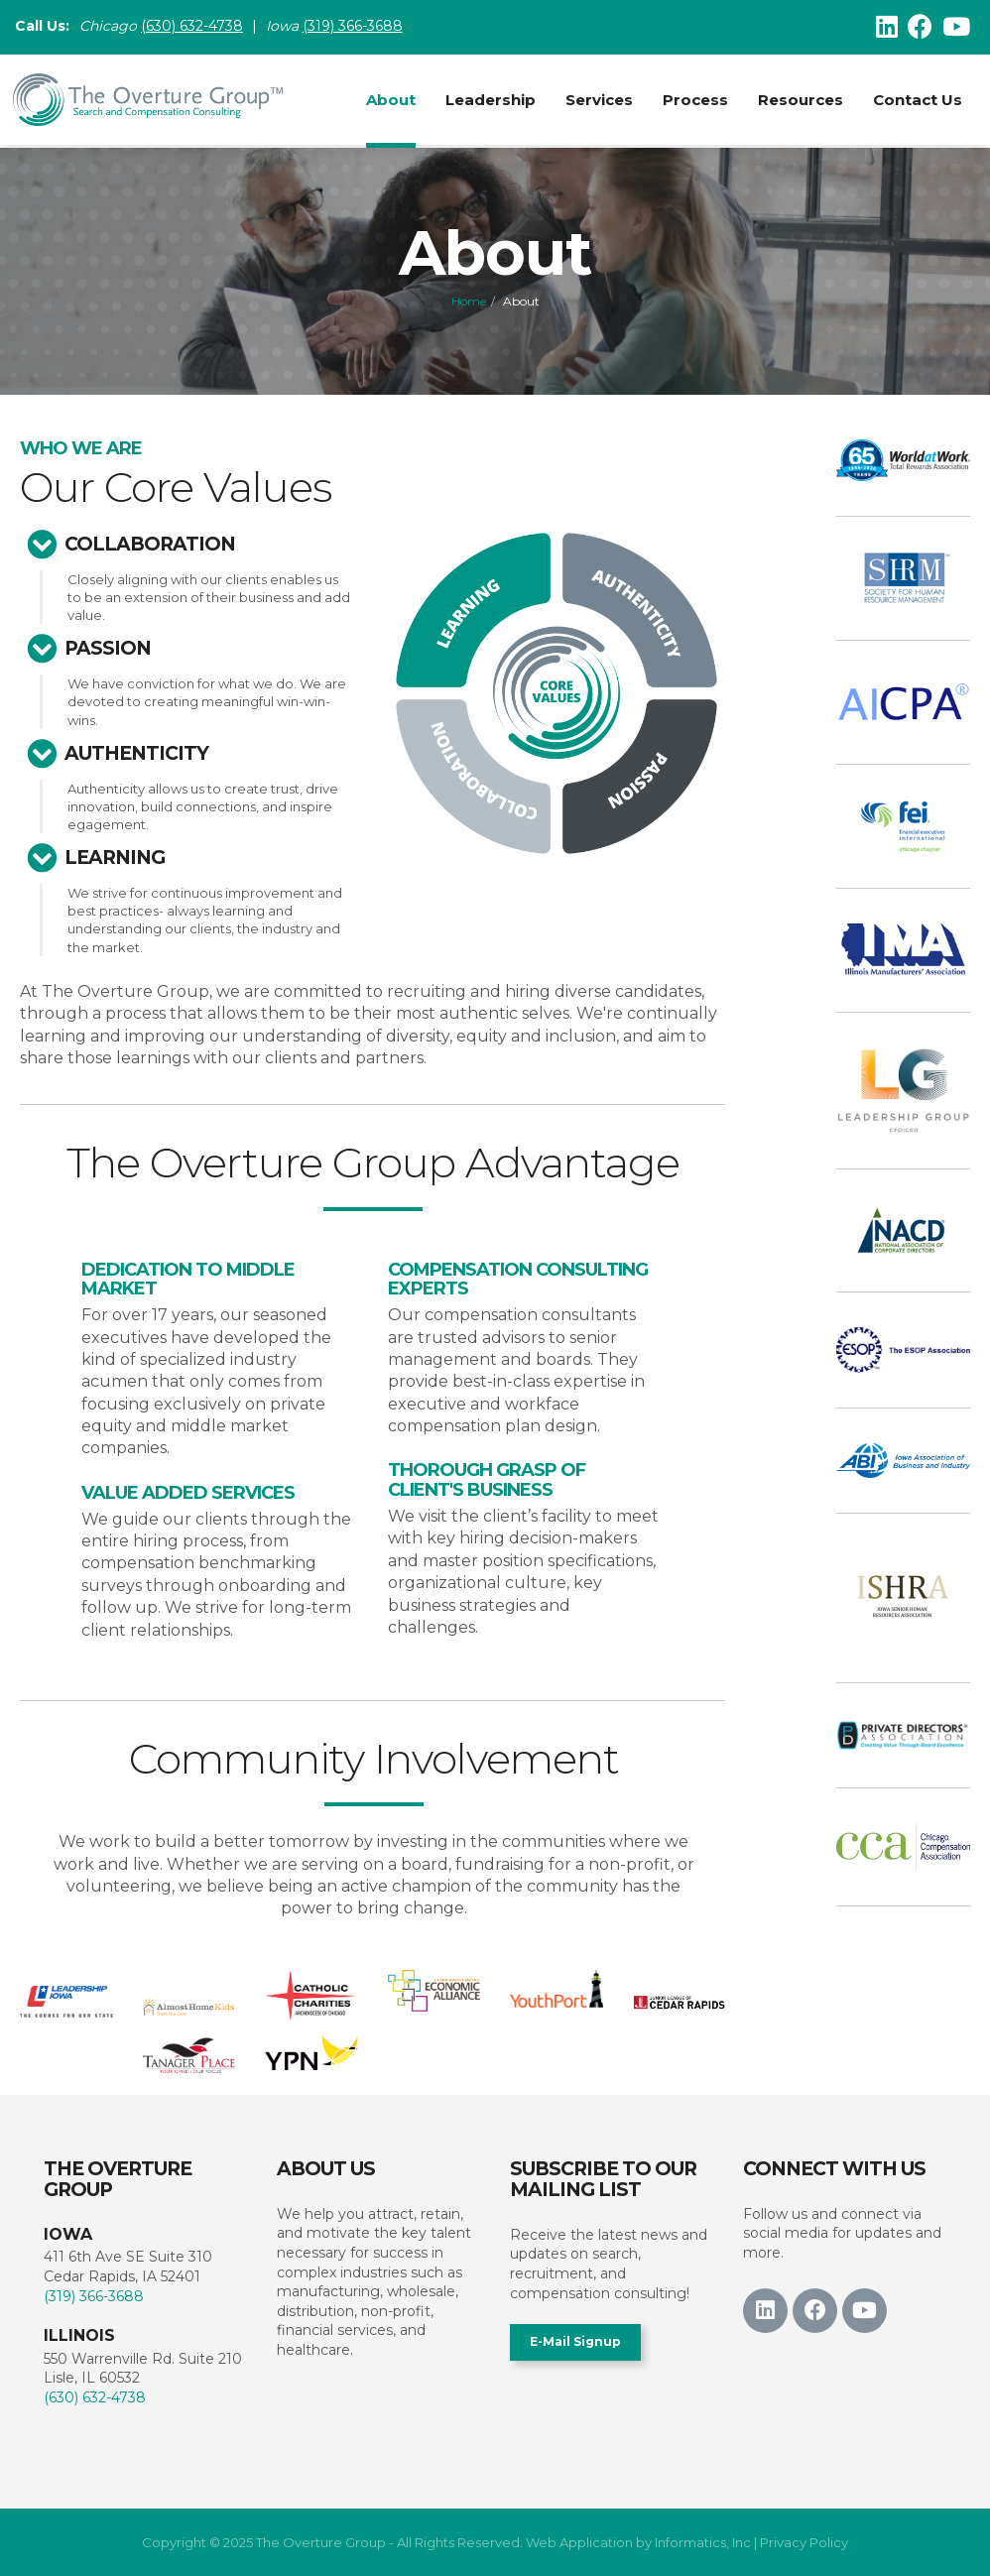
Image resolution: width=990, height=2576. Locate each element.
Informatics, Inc (703, 2542)
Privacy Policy (804, 2542)
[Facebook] (920, 27)
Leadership (488, 99)
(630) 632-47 (183, 27)
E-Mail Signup (575, 2341)
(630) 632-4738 (95, 2397)
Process (693, 99)
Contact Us (915, 99)
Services (597, 99)
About (389, 99)
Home (468, 301)
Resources (798, 99)
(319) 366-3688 (355, 27)
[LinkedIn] (887, 27)
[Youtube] (956, 27)
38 (234, 27)
